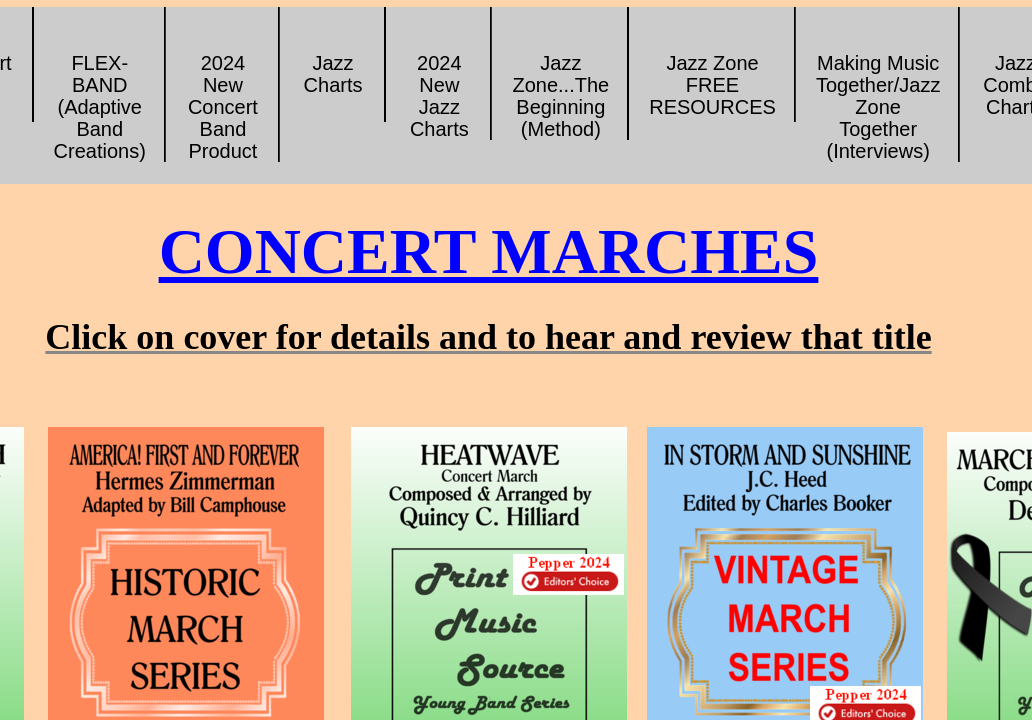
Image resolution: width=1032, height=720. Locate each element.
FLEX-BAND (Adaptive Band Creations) (100, 107)
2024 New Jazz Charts (439, 96)
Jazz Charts (333, 74)
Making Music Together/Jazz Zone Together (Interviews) (878, 107)
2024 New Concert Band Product (223, 107)
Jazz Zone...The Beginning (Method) (560, 96)
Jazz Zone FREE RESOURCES (712, 85)
